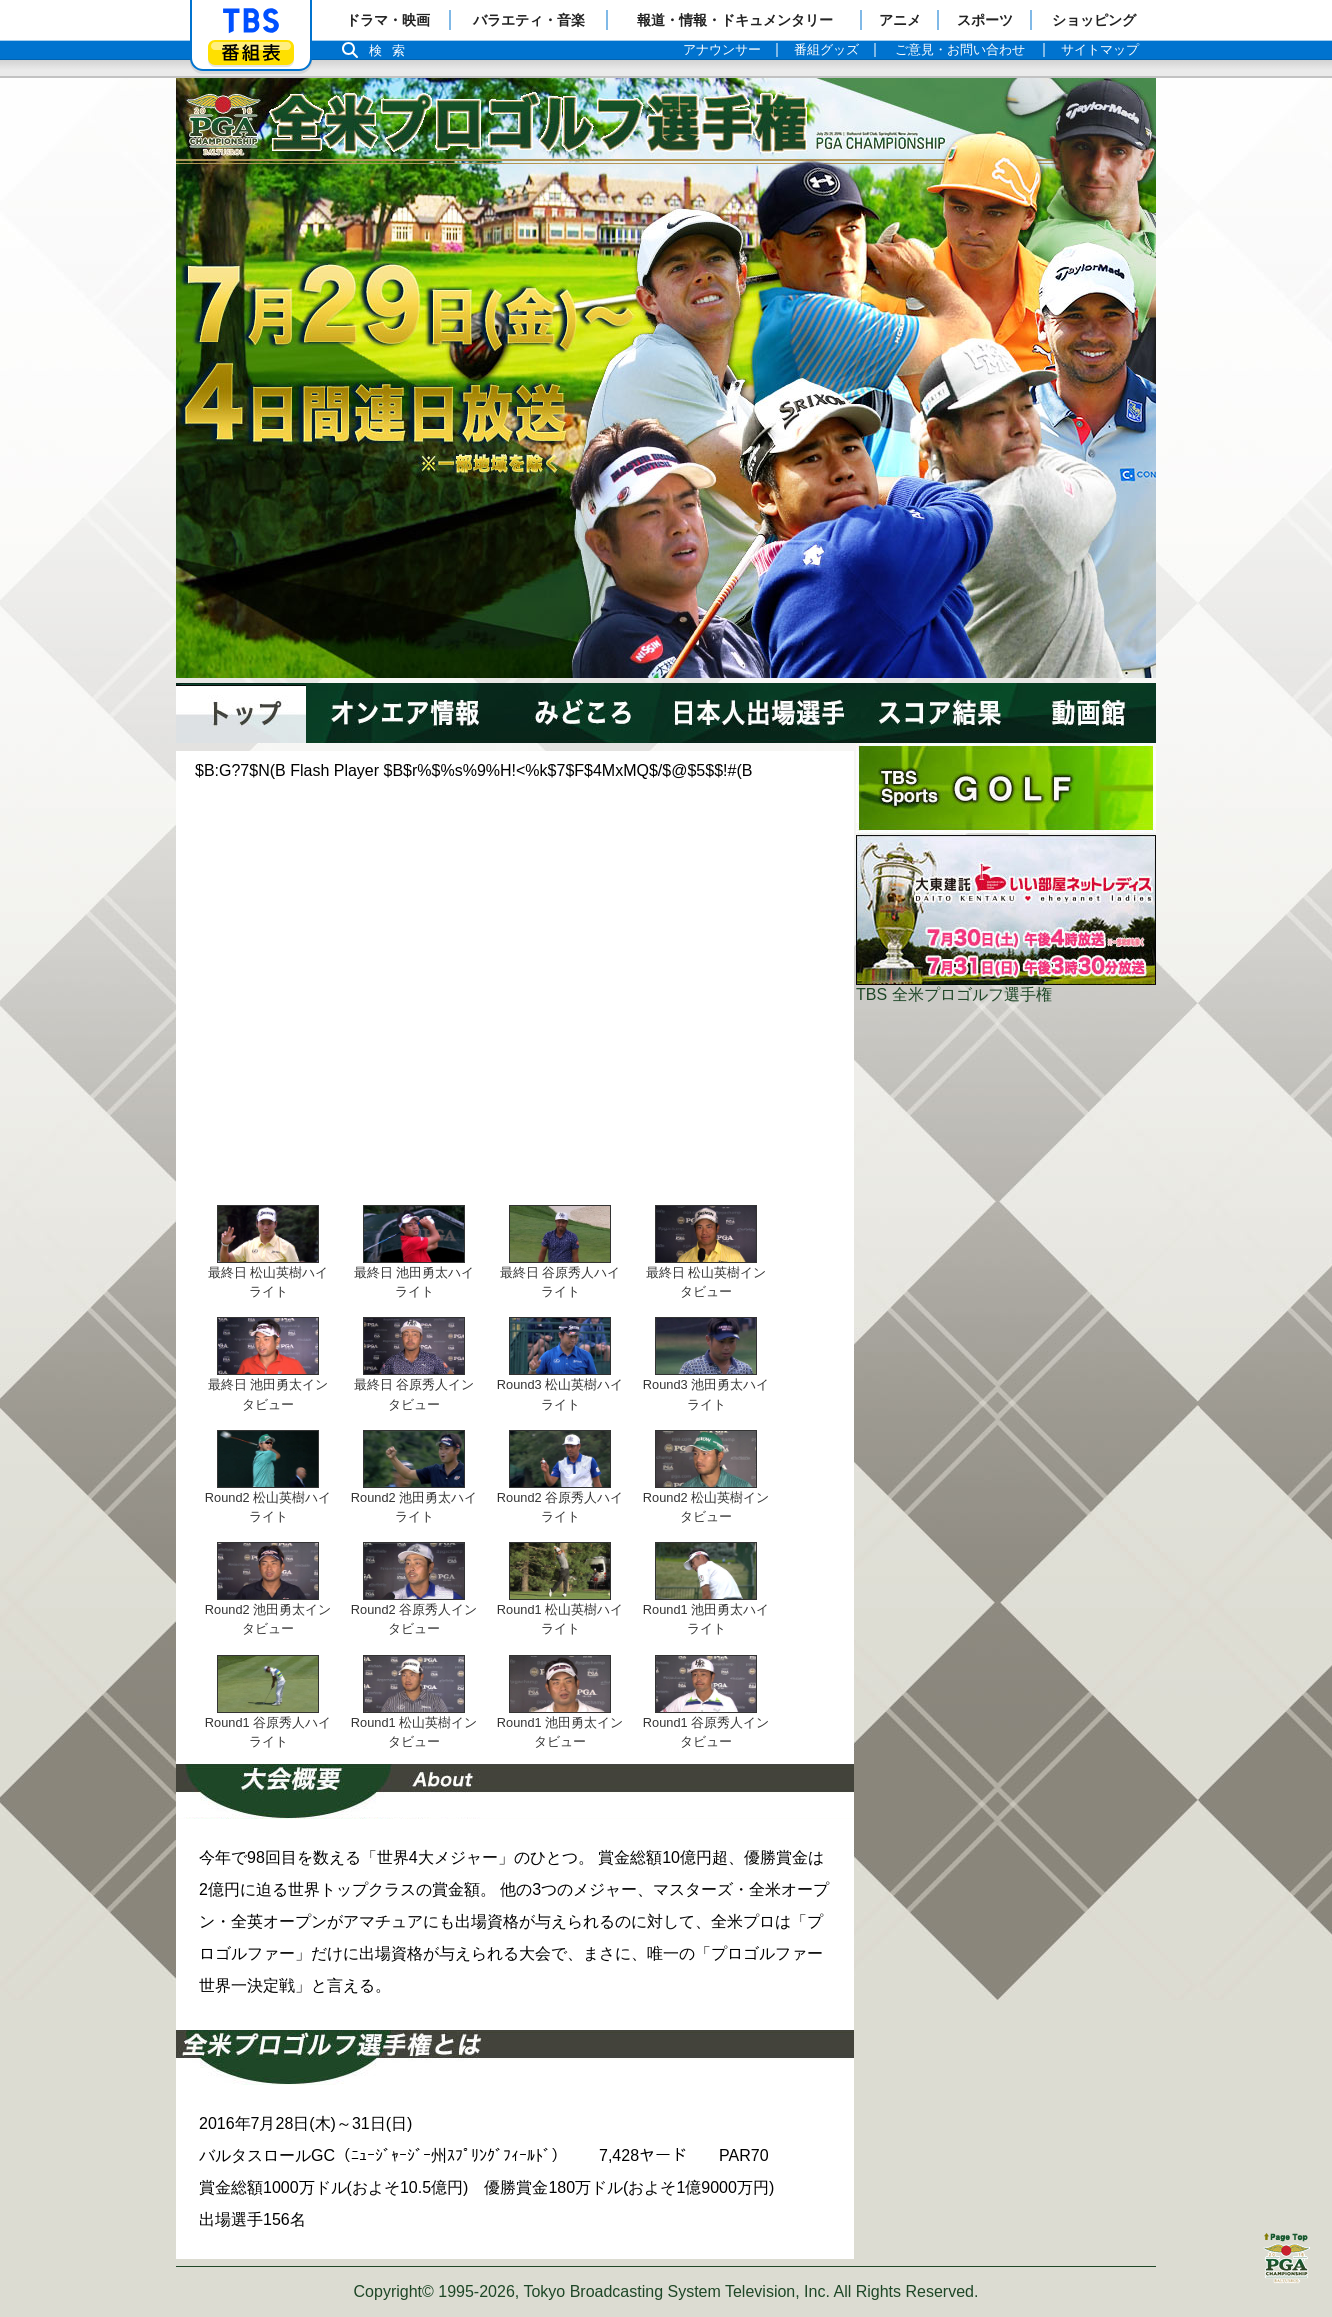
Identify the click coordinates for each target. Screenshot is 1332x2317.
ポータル (1006, 788)
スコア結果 (951, 713)
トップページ (241, 713)
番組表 (251, 52)
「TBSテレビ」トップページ (251, 21)
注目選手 (756, 713)
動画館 (1098, 713)
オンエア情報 (408, 713)
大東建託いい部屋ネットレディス (1006, 910)
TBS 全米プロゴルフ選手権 (954, 994)
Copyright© (394, 2291)
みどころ (581, 713)
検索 (392, 50)
